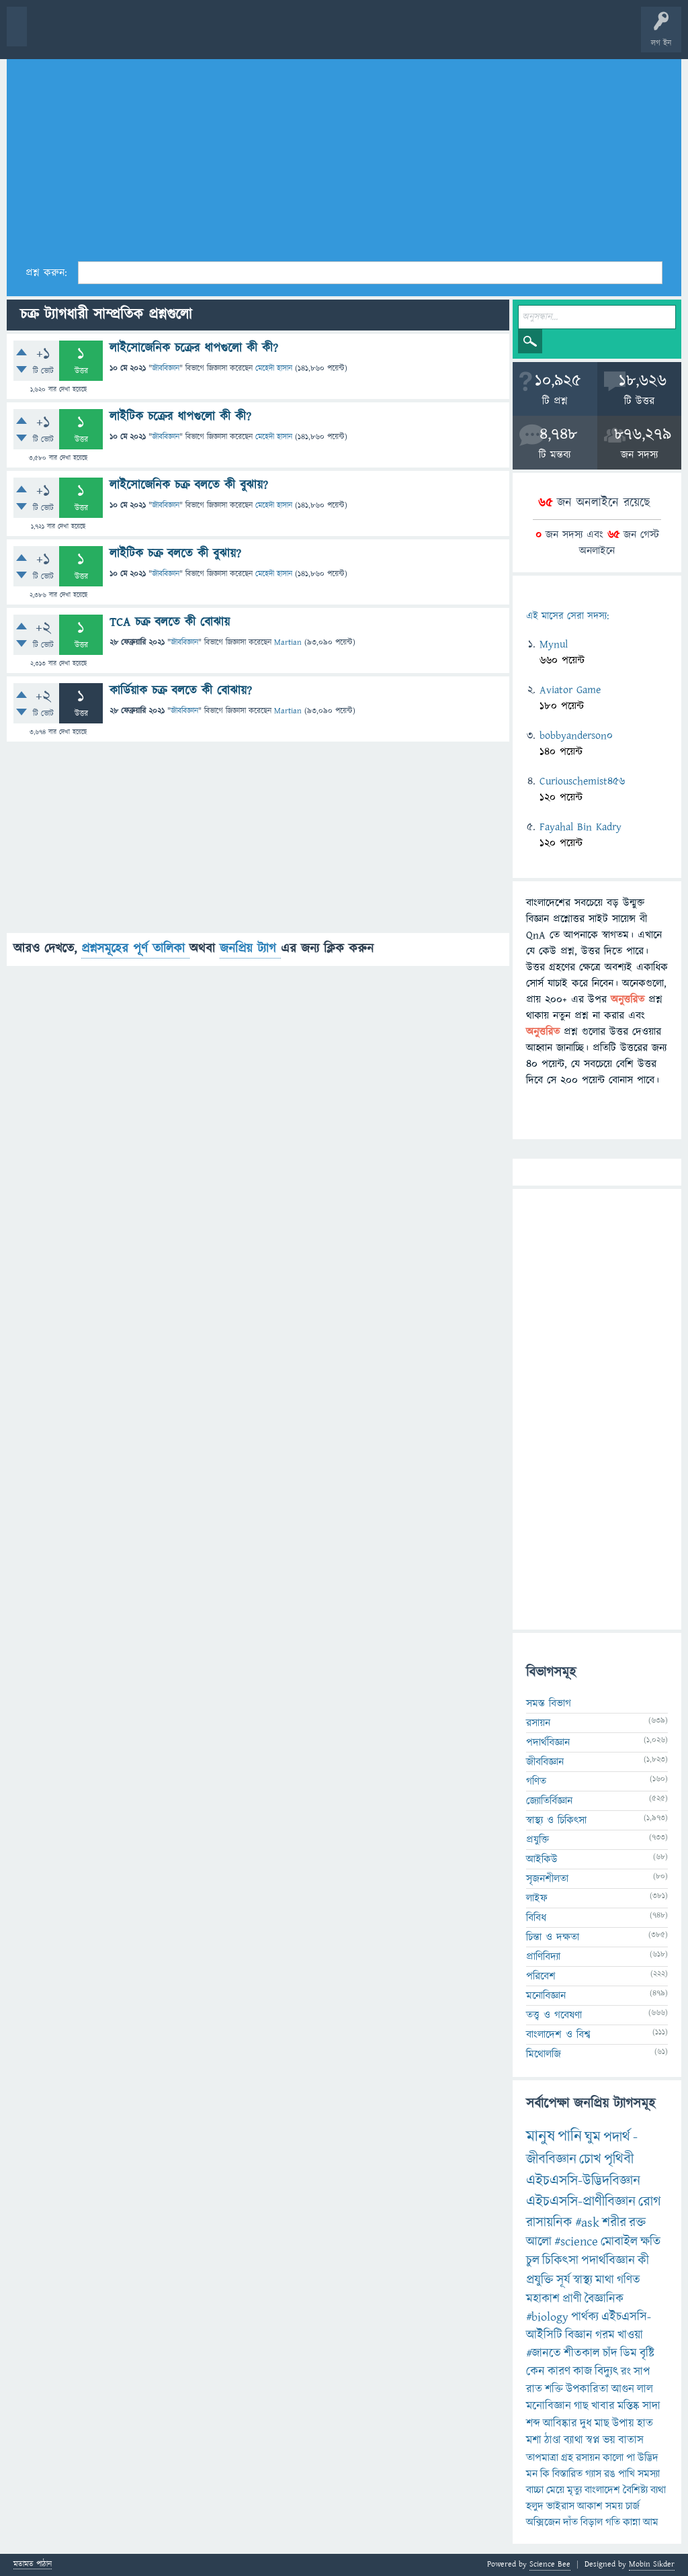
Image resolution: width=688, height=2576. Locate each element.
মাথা (604, 2280)
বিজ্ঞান (579, 2335)
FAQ (343, 35)
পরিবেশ (541, 1976)
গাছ (581, 2406)
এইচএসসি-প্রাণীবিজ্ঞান (581, 2201)
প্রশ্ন (93, 35)
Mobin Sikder (652, 2564)
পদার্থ (616, 2137)
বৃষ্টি (647, 2353)
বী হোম (52, 35)
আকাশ (590, 2506)
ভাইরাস (560, 2506)
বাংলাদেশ (602, 2490)
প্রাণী (572, 2299)
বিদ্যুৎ (606, 2371)
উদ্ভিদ (648, 2457)
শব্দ (533, 2423)
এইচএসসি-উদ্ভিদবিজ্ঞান (583, 2180)
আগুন (622, 2389)
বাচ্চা (535, 2490)
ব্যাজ (501, 35)
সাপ (642, 2372)
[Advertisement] (344, 155)
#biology (547, 2317)
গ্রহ (567, 2457)
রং (626, 2372)
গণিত (536, 1781)
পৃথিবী (619, 2159)
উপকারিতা (587, 2389)
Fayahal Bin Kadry (580, 826)
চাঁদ (610, 2353)
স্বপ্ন (593, 2440)
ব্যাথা (573, 2440)
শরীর (614, 2222)
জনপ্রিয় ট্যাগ (250, 949)
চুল (533, 2261)
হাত (645, 2423)
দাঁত (570, 2522)
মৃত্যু (574, 2490)
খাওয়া (630, 2335)
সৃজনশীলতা (547, 1878)
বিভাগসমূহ (218, 35)
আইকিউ (542, 1859)
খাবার (603, 2406)
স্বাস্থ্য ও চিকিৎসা (556, 1820)
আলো (539, 2242)
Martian (288, 642)
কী (643, 2261)
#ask (587, 2222)
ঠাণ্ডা (552, 2440)
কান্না (631, 2522)
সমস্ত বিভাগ (548, 1703)
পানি (570, 2136)
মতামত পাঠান (32, 2565)
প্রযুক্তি (537, 1839)
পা (630, 2457)
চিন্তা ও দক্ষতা (552, 1937)
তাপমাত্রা (542, 2457)
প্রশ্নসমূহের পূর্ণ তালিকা (135, 949)
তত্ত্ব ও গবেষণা (554, 2015)
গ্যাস (593, 2474)
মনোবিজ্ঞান (546, 1995)
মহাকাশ (543, 2299)
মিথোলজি (543, 2054)
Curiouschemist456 (582, 781)
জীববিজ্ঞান (165, 368)
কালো (613, 2457)
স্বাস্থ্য (583, 2280)
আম (650, 2522)
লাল (645, 2389)
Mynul (554, 644)
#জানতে (543, 2353)
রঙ (609, 2474)
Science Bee (549, 2564)
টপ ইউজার (542, 35)
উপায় (623, 2423)
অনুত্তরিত (176, 35)
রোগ (649, 2201)
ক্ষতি (650, 2242)
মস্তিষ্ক (628, 2406)
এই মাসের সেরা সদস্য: (567, 616)
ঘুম (593, 2137)
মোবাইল (619, 2242)
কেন (535, 2371)
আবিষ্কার (560, 2423)
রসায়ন (588, 2457)
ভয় (609, 2440)
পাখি (626, 2474)
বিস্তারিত (567, 2474)
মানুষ (540, 2136)
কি (545, 2474)
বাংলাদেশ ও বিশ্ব (558, 2034)
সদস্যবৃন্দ (260, 35)
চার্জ (633, 2506)
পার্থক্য (585, 2317)
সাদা (651, 2406)
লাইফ (537, 1898)
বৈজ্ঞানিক (604, 2299)
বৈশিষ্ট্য (635, 2490)
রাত (534, 2389)
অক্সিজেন (543, 2522)
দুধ (586, 2423)
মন (532, 2474)
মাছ (602, 2423)
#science (576, 2242)
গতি (612, 2522)
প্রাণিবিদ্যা (543, 1956)
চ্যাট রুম (418, 35)
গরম (605, 2335)
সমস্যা (649, 2474)
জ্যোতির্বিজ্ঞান (549, 1800)
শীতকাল (582, 2353)
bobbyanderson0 (576, 735)
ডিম (628, 2353)
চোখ (590, 2159)
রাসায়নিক (549, 2222)
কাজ (582, 2371)
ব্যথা (658, 2490)
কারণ (559, 2371)
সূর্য (563, 2280)
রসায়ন (538, 1723)
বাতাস (631, 2440)
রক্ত (637, 2222)
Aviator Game (570, 689)
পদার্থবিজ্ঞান (548, 1742)
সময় (614, 2506)
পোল (459, 35)
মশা (534, 2440)
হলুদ (535, 2506)
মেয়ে (555, 2490)
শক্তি (554, 2389)
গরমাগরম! (135, 35)
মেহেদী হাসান (273, 368)
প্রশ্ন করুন (302, 35)
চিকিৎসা (560, 2261)
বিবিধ (536, 1917)
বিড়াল (591, 2522)
